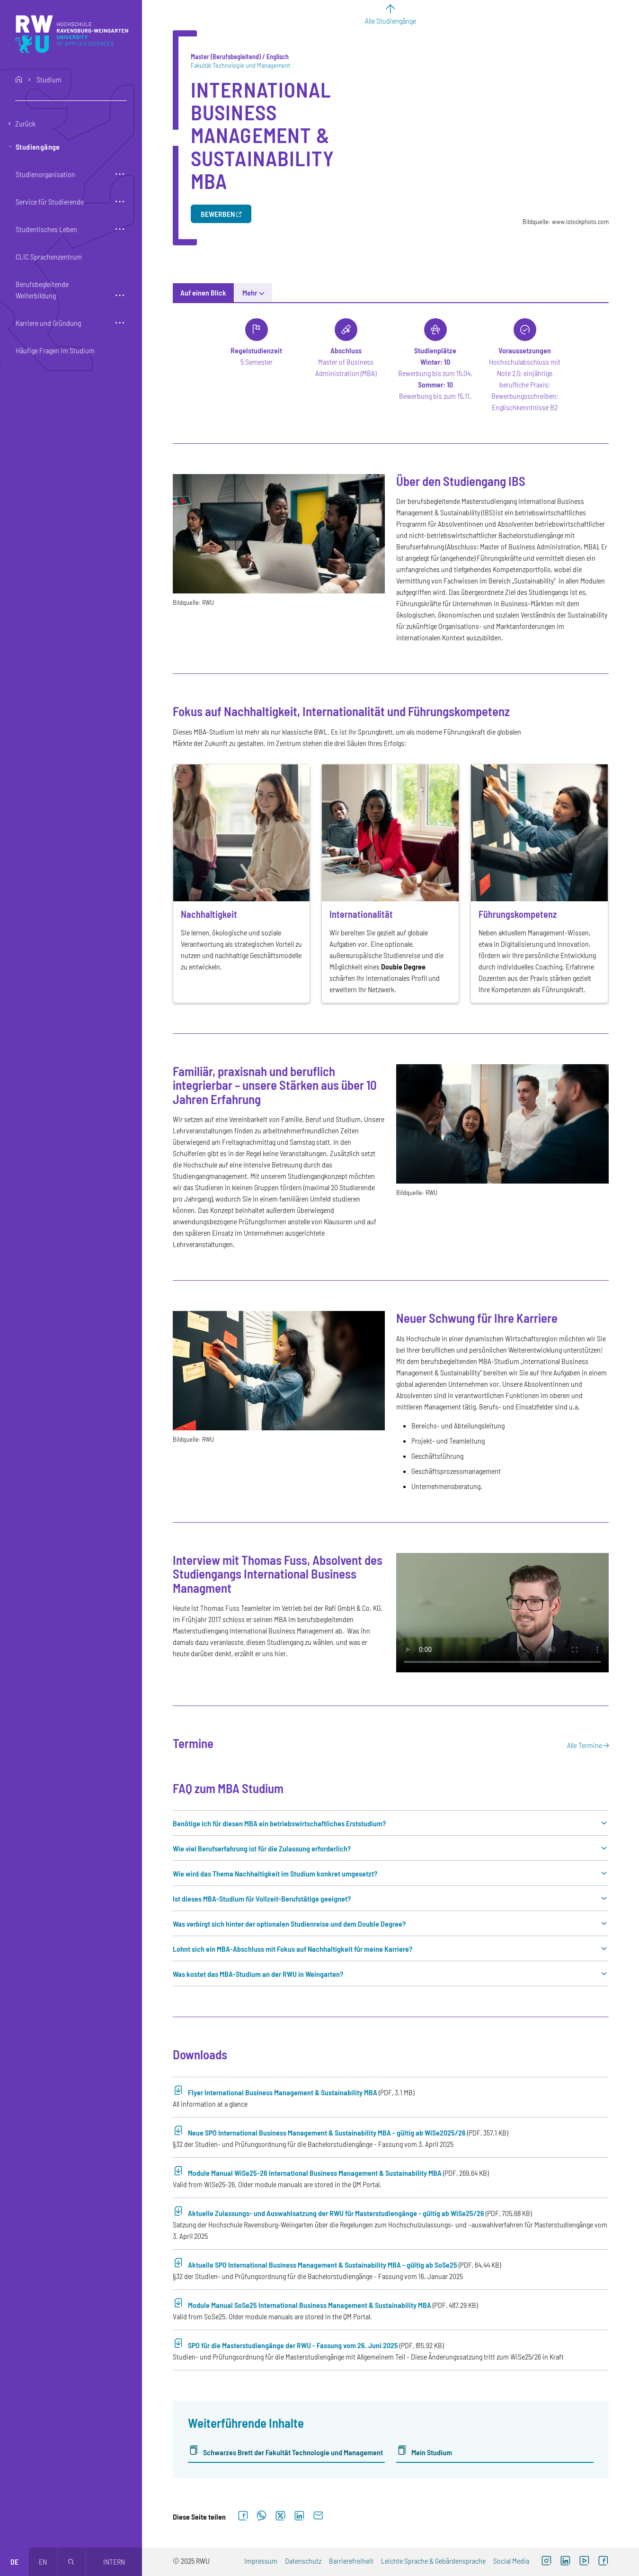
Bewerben (218, 213)
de (14, 2561)
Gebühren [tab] (419, 292)
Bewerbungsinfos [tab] (329, 292)
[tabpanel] (391, 1390)
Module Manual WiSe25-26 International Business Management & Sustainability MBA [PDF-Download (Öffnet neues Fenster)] (315, 2172)
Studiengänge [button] (38, 146)
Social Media (511, 2560)
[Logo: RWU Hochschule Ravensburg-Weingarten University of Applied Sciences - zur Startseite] (71, 34)
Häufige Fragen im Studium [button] (55, 350)
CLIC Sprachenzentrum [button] (49, 256)
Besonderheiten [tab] (474, 292)
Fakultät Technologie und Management (240, 65)
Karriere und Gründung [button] (48, 322)
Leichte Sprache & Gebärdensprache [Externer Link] (433, 2560)
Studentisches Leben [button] (46, 228)
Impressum (260, 2560)
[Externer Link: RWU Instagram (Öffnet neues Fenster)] (546, 2561)
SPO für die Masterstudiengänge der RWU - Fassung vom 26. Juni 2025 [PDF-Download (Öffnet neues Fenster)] (293, 2345)
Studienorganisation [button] (45, 174)
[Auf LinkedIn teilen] (299, 2516)
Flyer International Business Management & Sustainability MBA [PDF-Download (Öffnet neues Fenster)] (282, 2092)
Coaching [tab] (529, 292)
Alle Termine (584, 1745)
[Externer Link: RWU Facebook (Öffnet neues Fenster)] (603, 2561)
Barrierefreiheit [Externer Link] (351, 2560)
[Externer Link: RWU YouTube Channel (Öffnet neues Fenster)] (584, 2561)
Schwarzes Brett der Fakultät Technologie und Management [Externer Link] (293, 2452)
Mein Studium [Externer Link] (431, 2452)
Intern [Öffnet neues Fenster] (114, 2561)
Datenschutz (303, 2560)
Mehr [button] (566, 292)
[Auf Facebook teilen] (242, 2516)
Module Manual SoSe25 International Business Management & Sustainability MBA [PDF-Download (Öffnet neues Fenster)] (309, 2304)
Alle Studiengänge (390, 20)
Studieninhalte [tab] (264, 292)
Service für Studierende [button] (50, 201)
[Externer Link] (565, 2561)
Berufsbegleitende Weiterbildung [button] (42, 289)
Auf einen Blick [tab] (203, 292)
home (19, 79)
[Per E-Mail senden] (318, 2516)
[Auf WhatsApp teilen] (261, 2516)
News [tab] (380, 292)
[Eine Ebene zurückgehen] (71, 123)
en (43, 2561)
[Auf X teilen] (280, 2516)
